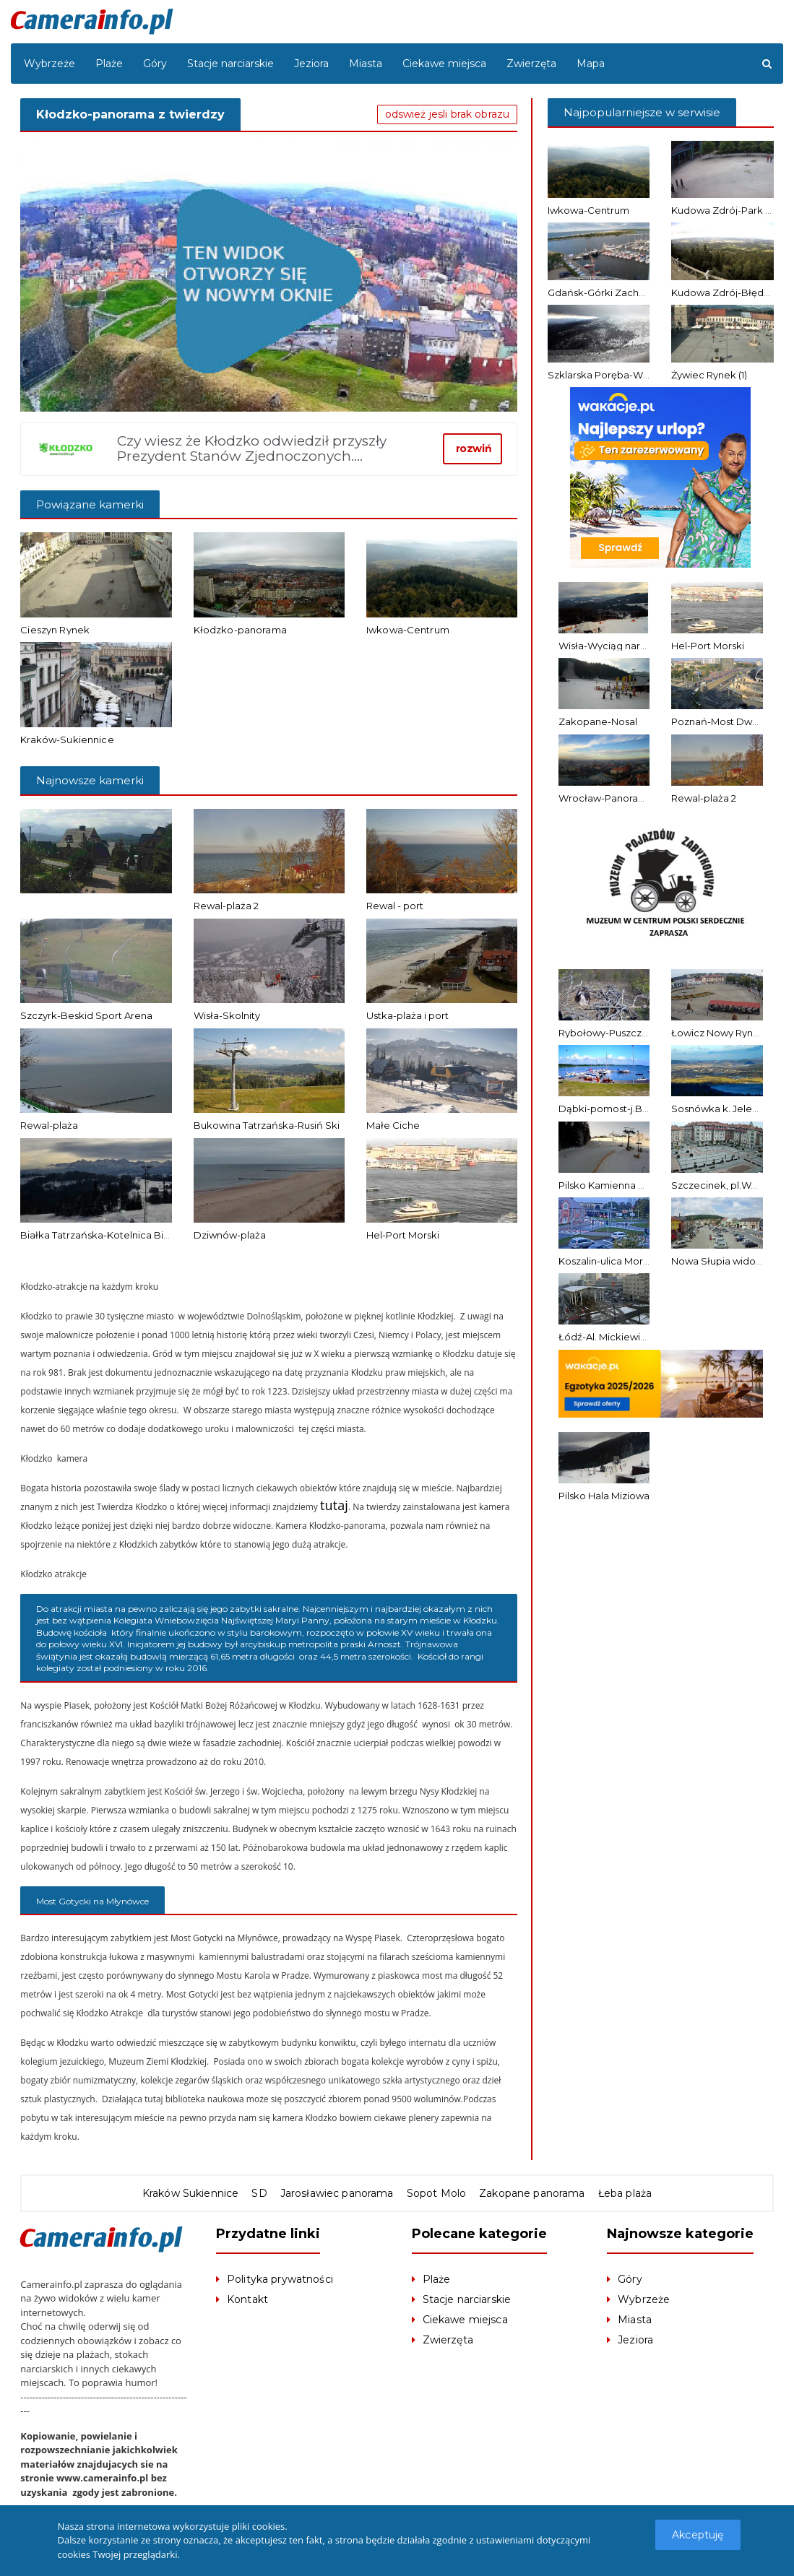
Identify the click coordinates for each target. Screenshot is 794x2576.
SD (261, 2193)
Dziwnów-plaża (230, 1235)
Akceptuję (698, 2534)
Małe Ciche (393, 1125)
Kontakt (247, 2300)
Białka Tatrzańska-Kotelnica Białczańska (115, 1235)
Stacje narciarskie (230, 63)
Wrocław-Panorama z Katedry (629, 798)
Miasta (365, 63)
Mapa (591, 63)
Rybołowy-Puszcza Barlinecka (629, 1032)
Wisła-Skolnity (227, 1015)
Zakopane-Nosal (597, 721)
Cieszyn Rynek (54, 630)
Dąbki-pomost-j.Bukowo (616, 1108)
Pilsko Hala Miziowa (604, 1495)
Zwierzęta (531, 63)
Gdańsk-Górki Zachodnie (607, 292)
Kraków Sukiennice (193, 2193)
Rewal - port (394, 905)
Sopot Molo (435, 2193)
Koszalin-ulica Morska (608, 1261)
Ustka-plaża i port (407, 1015)
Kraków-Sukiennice (66, 739)
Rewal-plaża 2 (226, 905)
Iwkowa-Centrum (407, 630)
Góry (155, 63)
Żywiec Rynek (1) (709, 375)
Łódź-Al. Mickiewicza (607, 1337)
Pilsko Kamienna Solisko (615, 1185)
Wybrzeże (49, 63)
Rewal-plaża (49, 1125)
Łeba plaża (621, 2193)
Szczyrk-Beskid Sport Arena (86, 1015)
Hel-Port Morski (402, 1235)
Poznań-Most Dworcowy (729, 721)
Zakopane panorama (530, 2193)
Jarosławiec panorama (337, 2193)
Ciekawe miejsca (444, 63)
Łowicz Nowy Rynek (718, 1032)
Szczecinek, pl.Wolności (727, 1185)
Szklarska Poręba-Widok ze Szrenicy (634, 375)
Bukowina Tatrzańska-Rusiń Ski (267, 1125)
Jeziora (311, 63)
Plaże (109, 63)
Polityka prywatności (279, 2279)
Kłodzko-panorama (239, 630)
